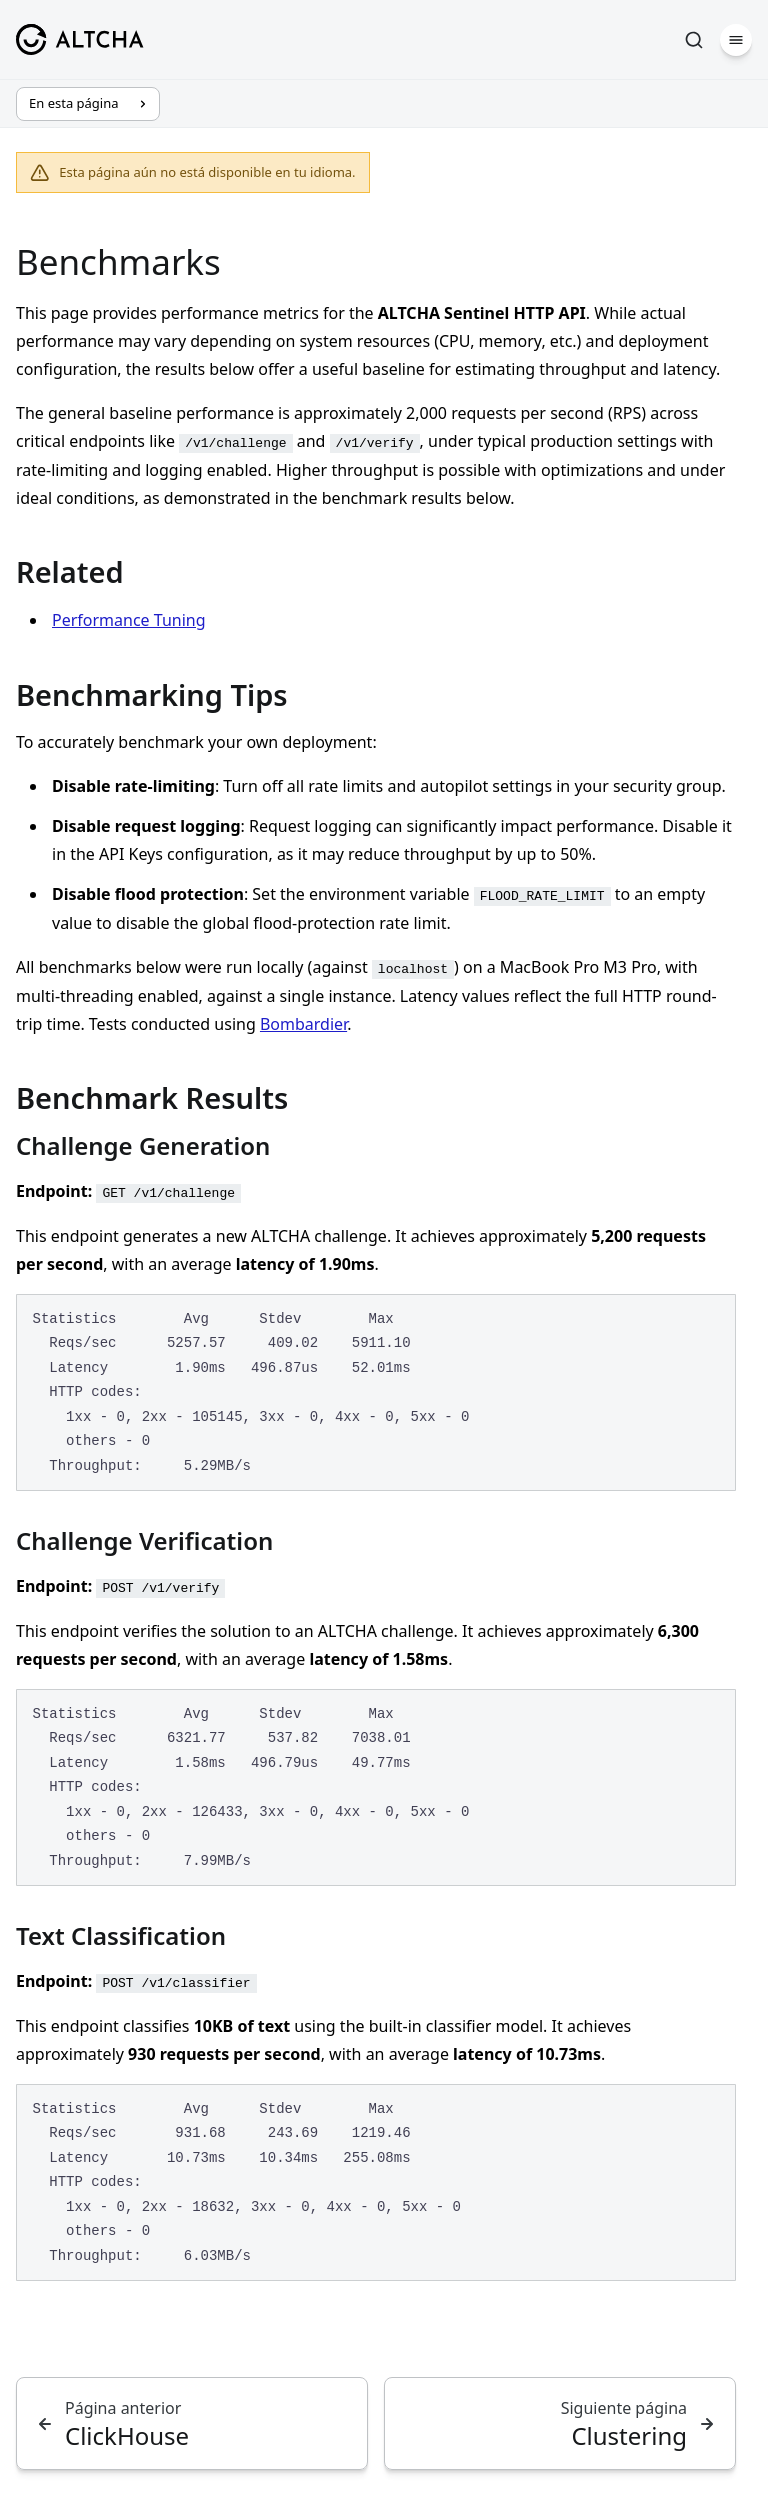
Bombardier (303, 1024)
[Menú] (736, 40)
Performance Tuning (129, 620)
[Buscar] (694, 40)
